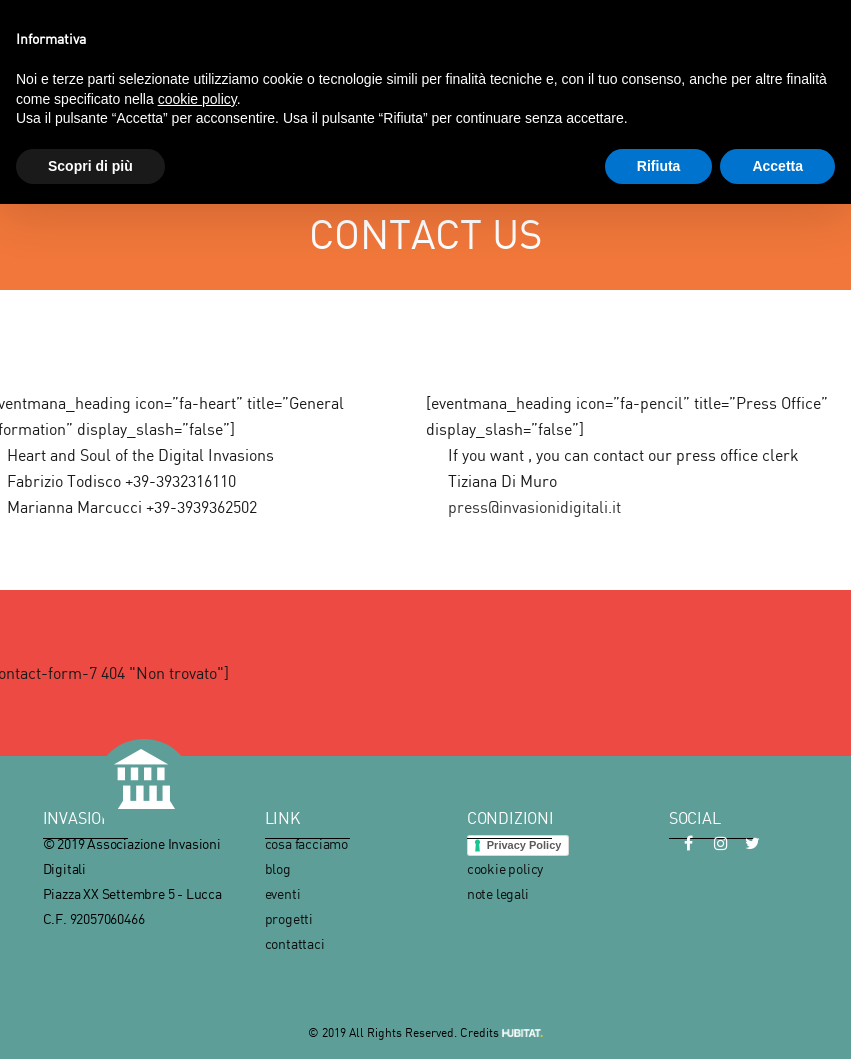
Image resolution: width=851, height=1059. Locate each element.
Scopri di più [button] (90, 166)
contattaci (295, 943)
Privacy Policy (524, 845)
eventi (283, 893)
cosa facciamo (306, 843)
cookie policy (505, 868)
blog (278, 868)
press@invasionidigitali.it (534, 507)
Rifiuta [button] (659, 166)
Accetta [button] (777, 166)
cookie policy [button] (197, 99)
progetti (289, 918)
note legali (498, 893)
